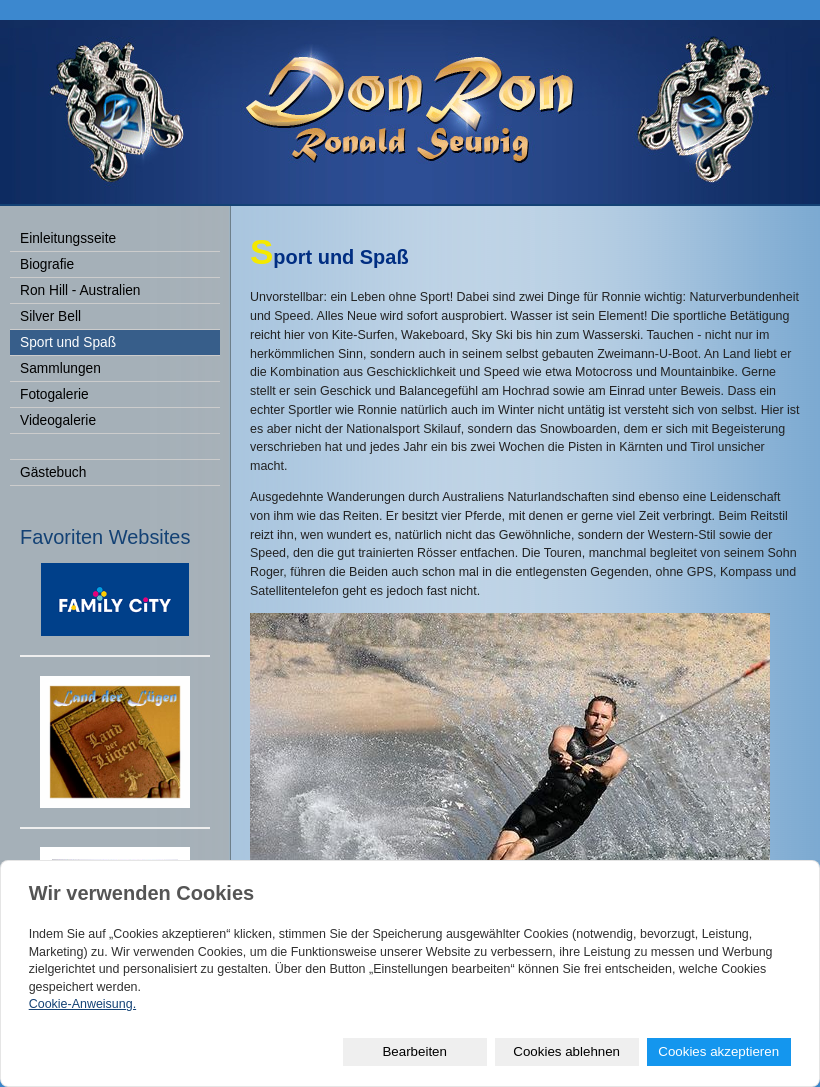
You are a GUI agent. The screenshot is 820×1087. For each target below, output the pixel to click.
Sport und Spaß (68, 342)
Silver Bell (50, 316)
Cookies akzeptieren (718, 1051)
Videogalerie (58, 420)
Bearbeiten (414, 1051)
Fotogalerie (54, 394)
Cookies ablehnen (566, 1051)
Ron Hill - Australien (80, 290)
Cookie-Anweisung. (82, 1004)
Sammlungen (60, 368)
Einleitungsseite (68, 238)
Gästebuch (53, 472)
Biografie (47, 264)
